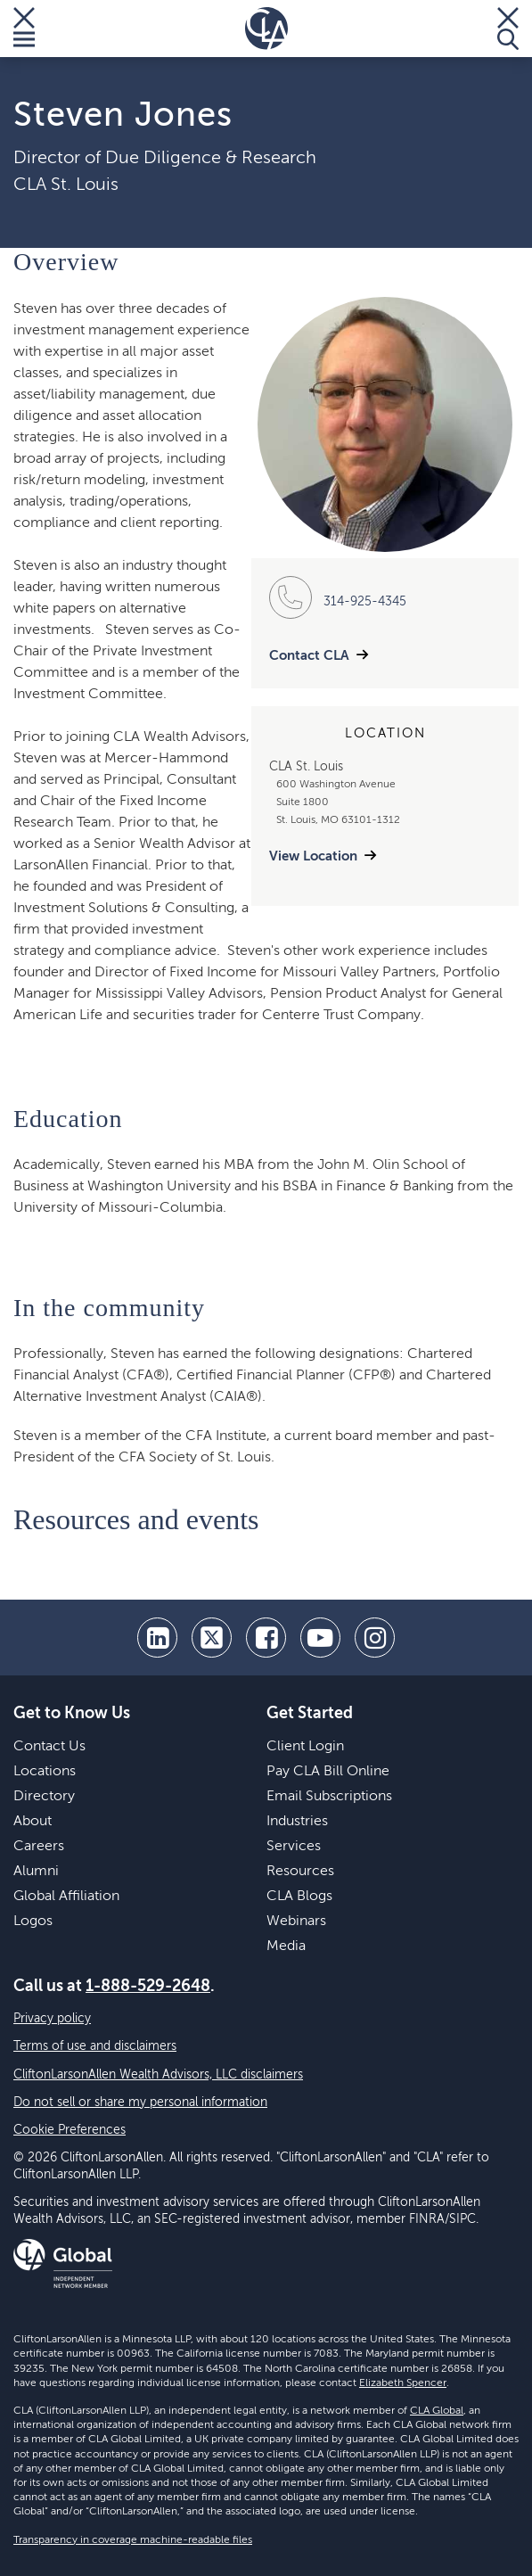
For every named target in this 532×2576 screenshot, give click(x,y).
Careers (38, 1846)
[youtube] (320, 1637)
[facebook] (266, 1637)
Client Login (305, 1747)
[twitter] (212, 1637)
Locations (44, 1772)
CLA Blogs (299, 1896)
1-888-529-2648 (148, 1987)
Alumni (36, 1871)
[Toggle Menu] (24, 28)
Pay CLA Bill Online (327, 1772)
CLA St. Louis (66, 185)
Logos (33, 1921)
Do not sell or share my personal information (140, 2102)
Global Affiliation (66, 1896)
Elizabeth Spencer (402, 2383)
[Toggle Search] (508, 28)
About (32, 1822)
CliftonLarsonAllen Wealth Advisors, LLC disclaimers (158, 2075)
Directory (44, 1797)
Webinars (296, 1921)
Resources (300, 1871)
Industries (297, 1822)
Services (293, 1846)
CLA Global (436, 2411)
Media (286, 1946)
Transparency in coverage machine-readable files (132, 2540)
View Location (313, 856)
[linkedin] (157, 1637)
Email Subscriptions (329, 1797)
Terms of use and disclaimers (94, 2046)
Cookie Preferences (69, 2130)
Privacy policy (52, 2018)
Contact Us (49, 1747)
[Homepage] (266, 28)
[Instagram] (375, 1637)
